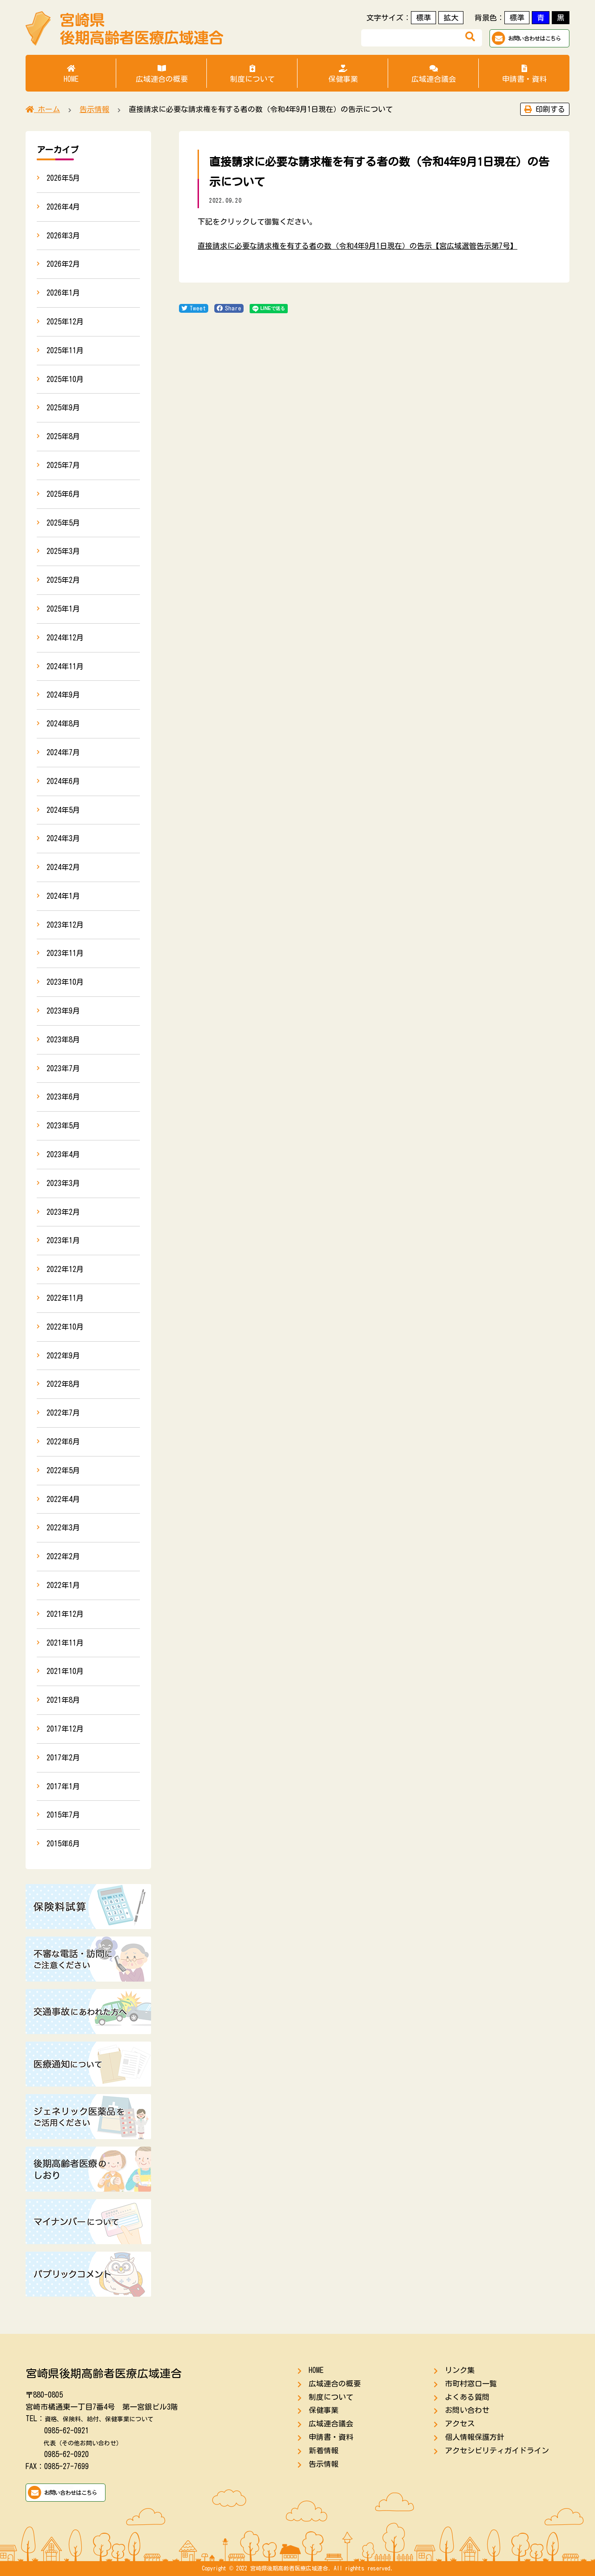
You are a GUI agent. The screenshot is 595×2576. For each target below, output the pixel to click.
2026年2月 (63, 264)
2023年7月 (63, 1068)
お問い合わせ (467, 2410)
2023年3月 (63, 1183)
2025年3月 (63, 551)
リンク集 (460, 2370)
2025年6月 (63, 494)
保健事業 (343, 74)
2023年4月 (63, 1154)
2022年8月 (63, 1384)
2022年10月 (65, 1327)
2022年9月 (63, 1355)
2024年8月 (63, 723)
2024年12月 (65, 637)
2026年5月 (63, 178)
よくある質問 (467, 2397)
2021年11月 (65, 1643)
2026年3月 (63, 235)
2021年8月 (63, 1700)
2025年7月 (63, 465)
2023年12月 (65, 925)
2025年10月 (65, 379)
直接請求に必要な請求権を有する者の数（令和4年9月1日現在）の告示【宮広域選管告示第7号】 (357, 246)
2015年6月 (63, 1843)
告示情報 (323, 2464)
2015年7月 (63, 1814)
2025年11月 (65, 350)
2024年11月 (65, 666)
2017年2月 (63, 1757)
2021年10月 (65, 1671)
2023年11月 (65, 953)
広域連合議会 (433, 74)
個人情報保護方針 (474, 2437)
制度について (252, 74)
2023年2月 (63, 1212)
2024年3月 (63, 838)
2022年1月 (63, 1585)
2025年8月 (63, 436)
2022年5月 (63, 1470)
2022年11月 (65, 1298)
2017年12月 (65, 1729)
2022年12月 (65, 1269)
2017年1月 (63, 1786)
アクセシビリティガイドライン (497, 2450)
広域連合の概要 (161, 74)
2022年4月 (63, 1499)
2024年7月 (63, 752)
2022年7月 (63, 1412)
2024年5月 (63, 810)
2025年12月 (65, 321)
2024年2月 (63, 867)
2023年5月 (63, 1125)
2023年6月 (63, 1096)
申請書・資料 (524, 74)
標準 (423, 17)
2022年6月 (63, 1441)
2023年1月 (63, 1240)
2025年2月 (63, 580)
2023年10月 (65, 982)
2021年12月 (65, 1614)
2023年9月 (63, 1011)
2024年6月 (63, 781)
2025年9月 (63, 407)
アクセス (460, 2423)
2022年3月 (63, 1527)
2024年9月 (63, 694)
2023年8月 (63, 1039)
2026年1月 (63, 292)
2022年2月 (63, 1556)
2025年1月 (63, 609)
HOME (71, 74)
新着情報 (323, 2450)
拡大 (450, 17)
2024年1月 (63, 896)
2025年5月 (63, 523)
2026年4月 (63, 207)
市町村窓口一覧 (471, 2383)
